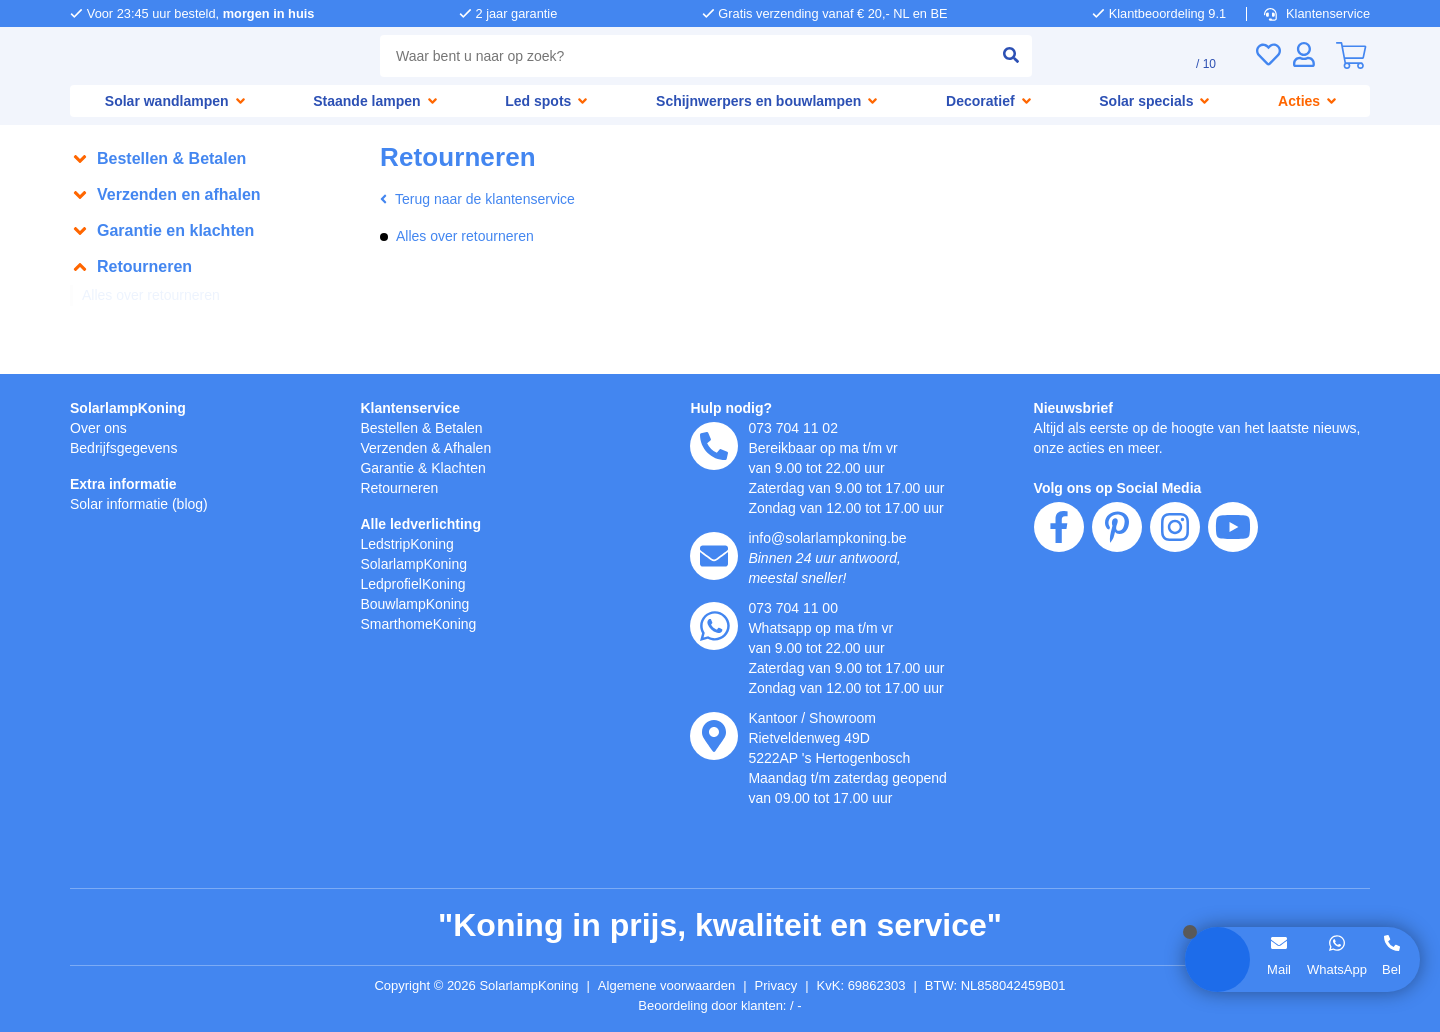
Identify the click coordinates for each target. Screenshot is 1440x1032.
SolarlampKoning (129, 407)
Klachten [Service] (465, 467)
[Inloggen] (1304, 54)
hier (323, 817)
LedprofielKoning (417, 583)
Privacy (785, 986)
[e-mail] (714, 556)
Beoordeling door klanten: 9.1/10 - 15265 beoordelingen (720, 1006)
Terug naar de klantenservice (485, 199)
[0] (1351, 56)
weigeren (173, 880)
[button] (215, 159)
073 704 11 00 (794, 607)
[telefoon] (714, 446)
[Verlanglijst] (1268, 54)
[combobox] (680, 56)
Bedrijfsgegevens (127, 447)
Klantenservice (1318, 13)
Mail (1277, 969)
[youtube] (1233, 642)
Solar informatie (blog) (144, 503)
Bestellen (391, 427)
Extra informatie (126, 483)
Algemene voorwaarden (670, 986)
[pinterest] (1117, 642)
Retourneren (402, 487)
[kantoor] (714, 736)
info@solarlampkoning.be (834, 537)
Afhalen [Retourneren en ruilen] (476, 447)
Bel (1392, 969)
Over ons (100, 427)
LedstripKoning (411, 543)
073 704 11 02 (794, 427)
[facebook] (1059, 642)
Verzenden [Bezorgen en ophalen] (396, 447)
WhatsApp (1336, 969)
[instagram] (1175, 642)
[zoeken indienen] (1002, 56)
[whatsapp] (714, 626)
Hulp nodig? (731, 407)
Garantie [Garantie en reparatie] (389, 467)
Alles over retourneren (157, 295)
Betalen (465, 427)
